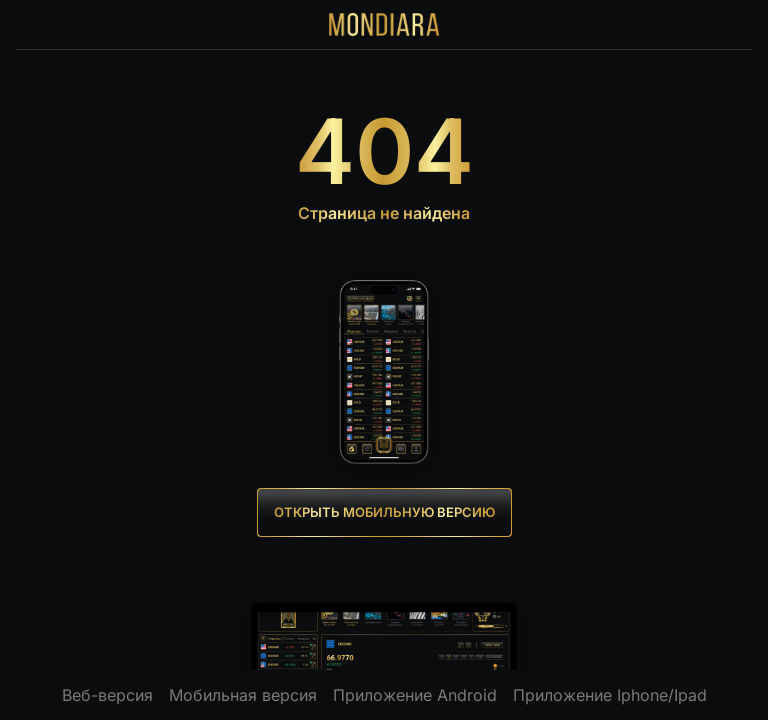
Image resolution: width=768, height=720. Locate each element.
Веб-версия (107, 695)
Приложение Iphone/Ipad (610, 695)
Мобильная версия (243, 695)
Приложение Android (415, 695)
